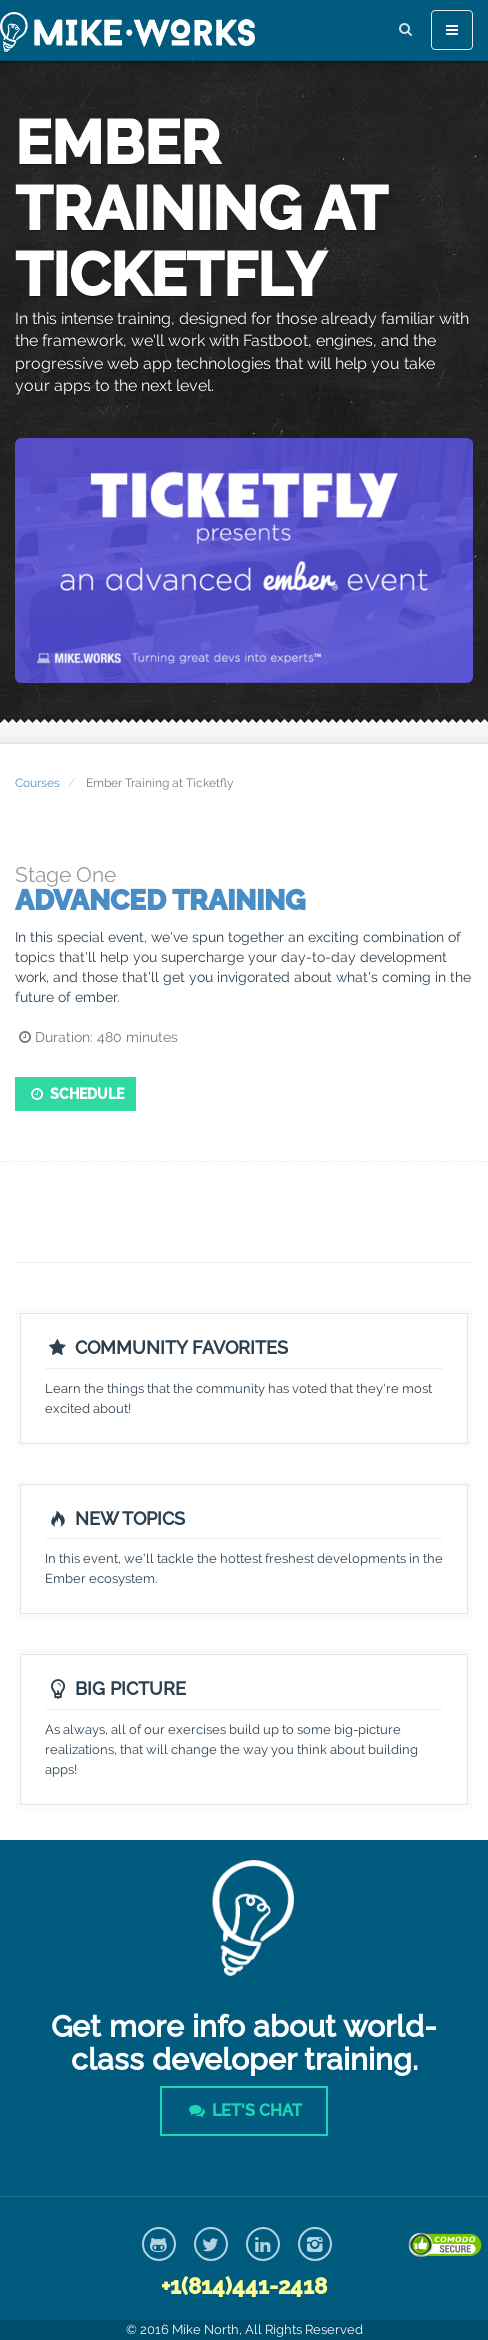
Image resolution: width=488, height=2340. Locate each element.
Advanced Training (160, 900)
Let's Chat (244, 2110)
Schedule (75, 1094)
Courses (37, 783)
